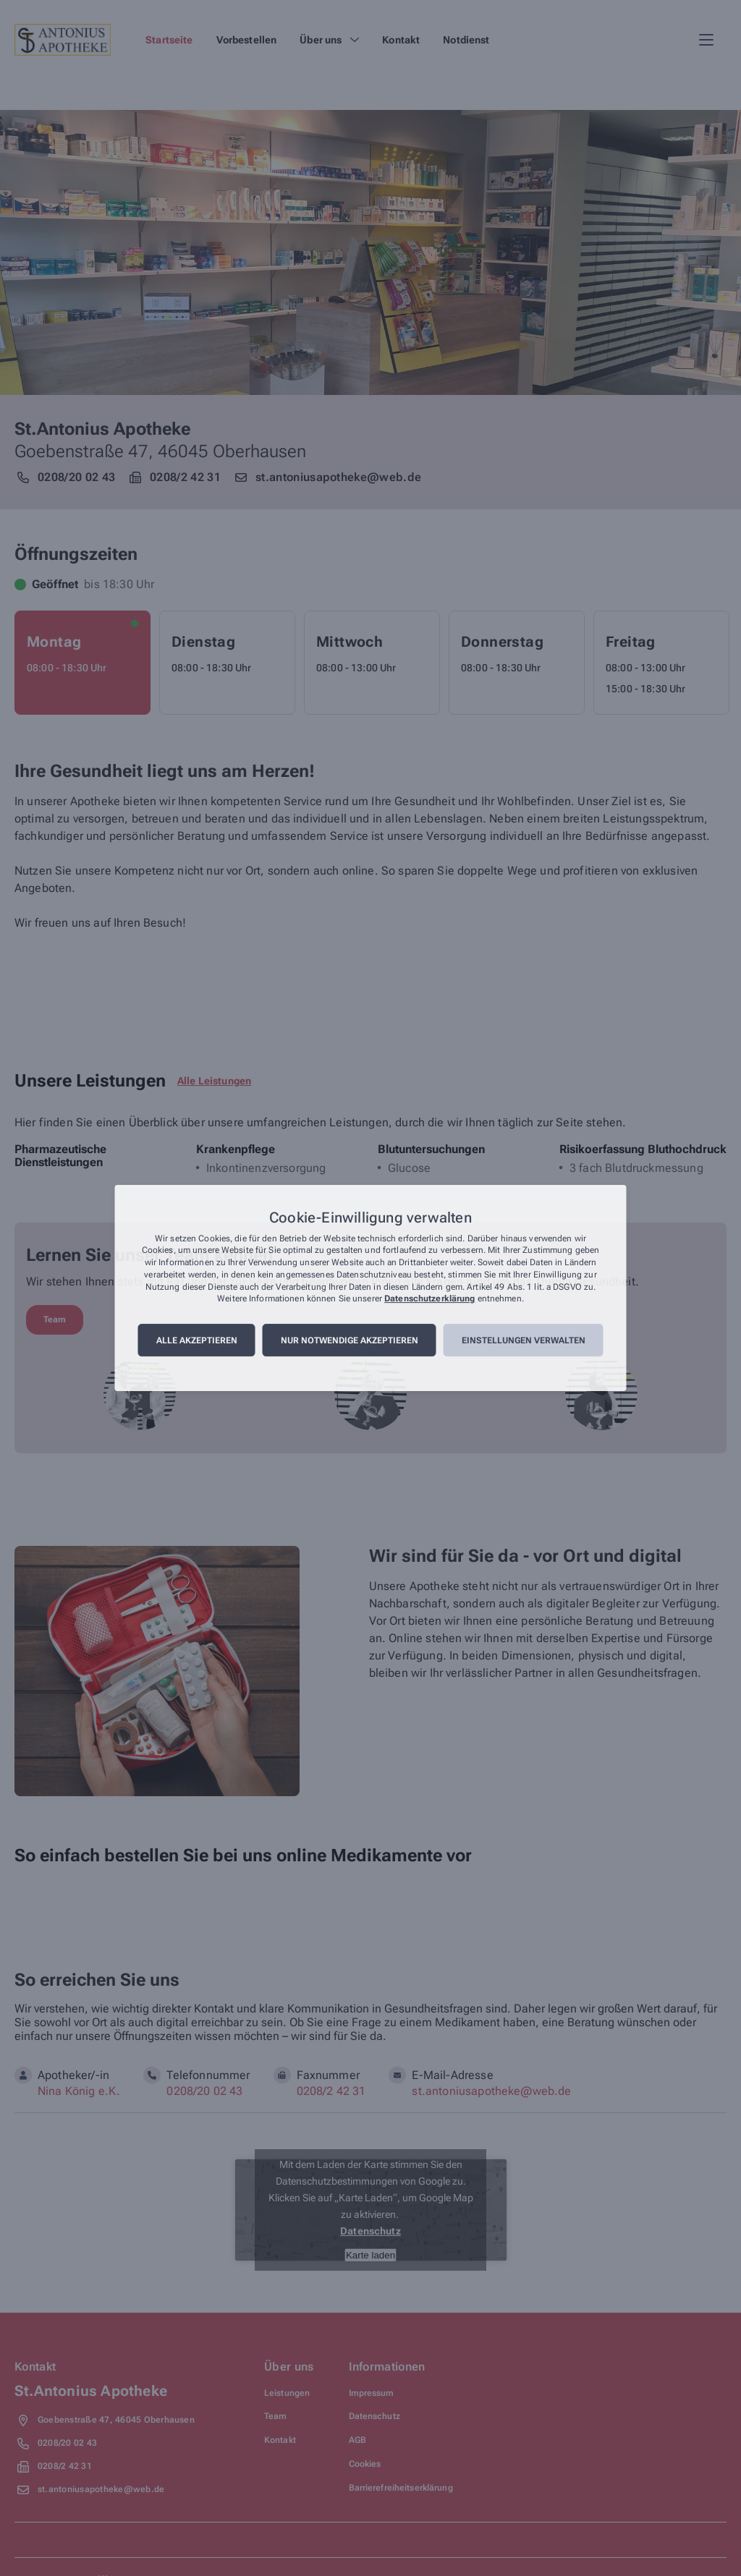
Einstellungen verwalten (523, 1340)
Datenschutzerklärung (429, 1299)
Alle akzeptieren (196, 1340)
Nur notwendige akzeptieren (349, 1340)
